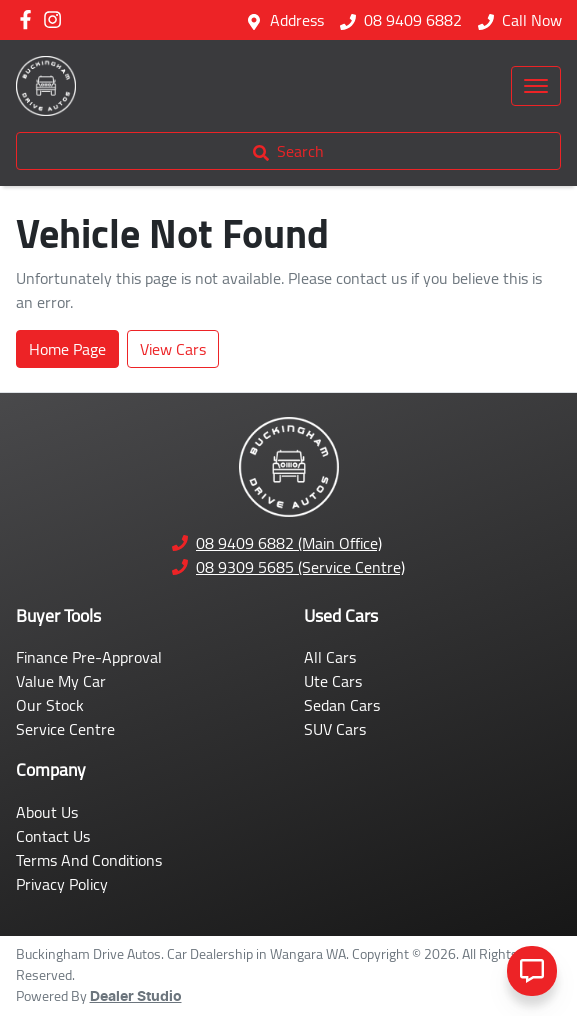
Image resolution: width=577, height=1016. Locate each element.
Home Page (67, 349)
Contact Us (53, 836)
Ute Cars (333, 681)
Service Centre (65, 729)
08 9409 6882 (413, 20)
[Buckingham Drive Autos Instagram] (56, 19)
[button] (536, 86)
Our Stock (50, 705)
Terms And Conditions (89, 860)
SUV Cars (335, 729)
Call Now (532, 20)
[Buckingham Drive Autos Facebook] (29, 19)
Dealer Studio (136, 997)
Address (297, 20)
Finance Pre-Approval (89, 657)
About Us (47, 812)
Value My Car (61, 681)
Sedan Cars (342, 705)
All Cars (330, 657)
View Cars (173, 349)
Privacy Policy (62, 884)
